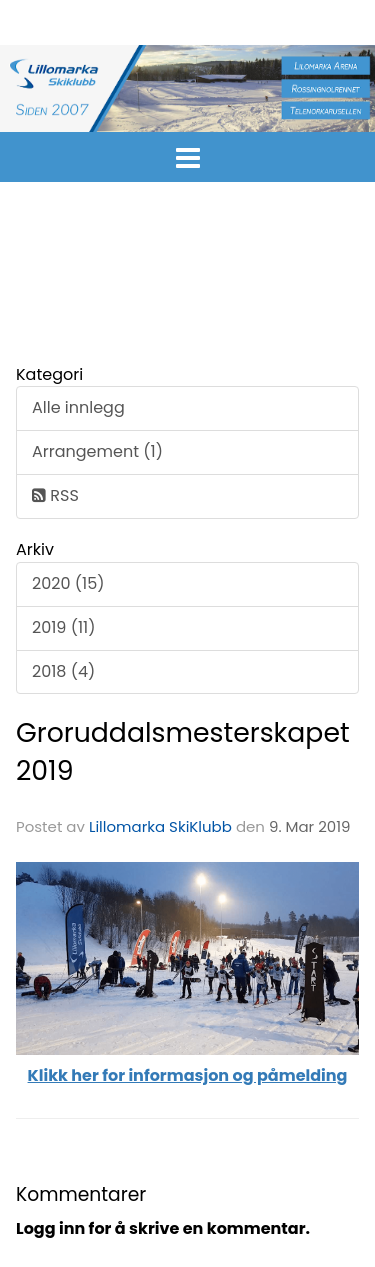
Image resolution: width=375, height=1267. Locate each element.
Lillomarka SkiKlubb (160, 826)
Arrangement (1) (97, 451)
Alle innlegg (78, 407)
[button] (187, 154)
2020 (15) (68, 583)
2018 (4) (63, 671)
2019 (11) (64, 627)
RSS (55, 495)
